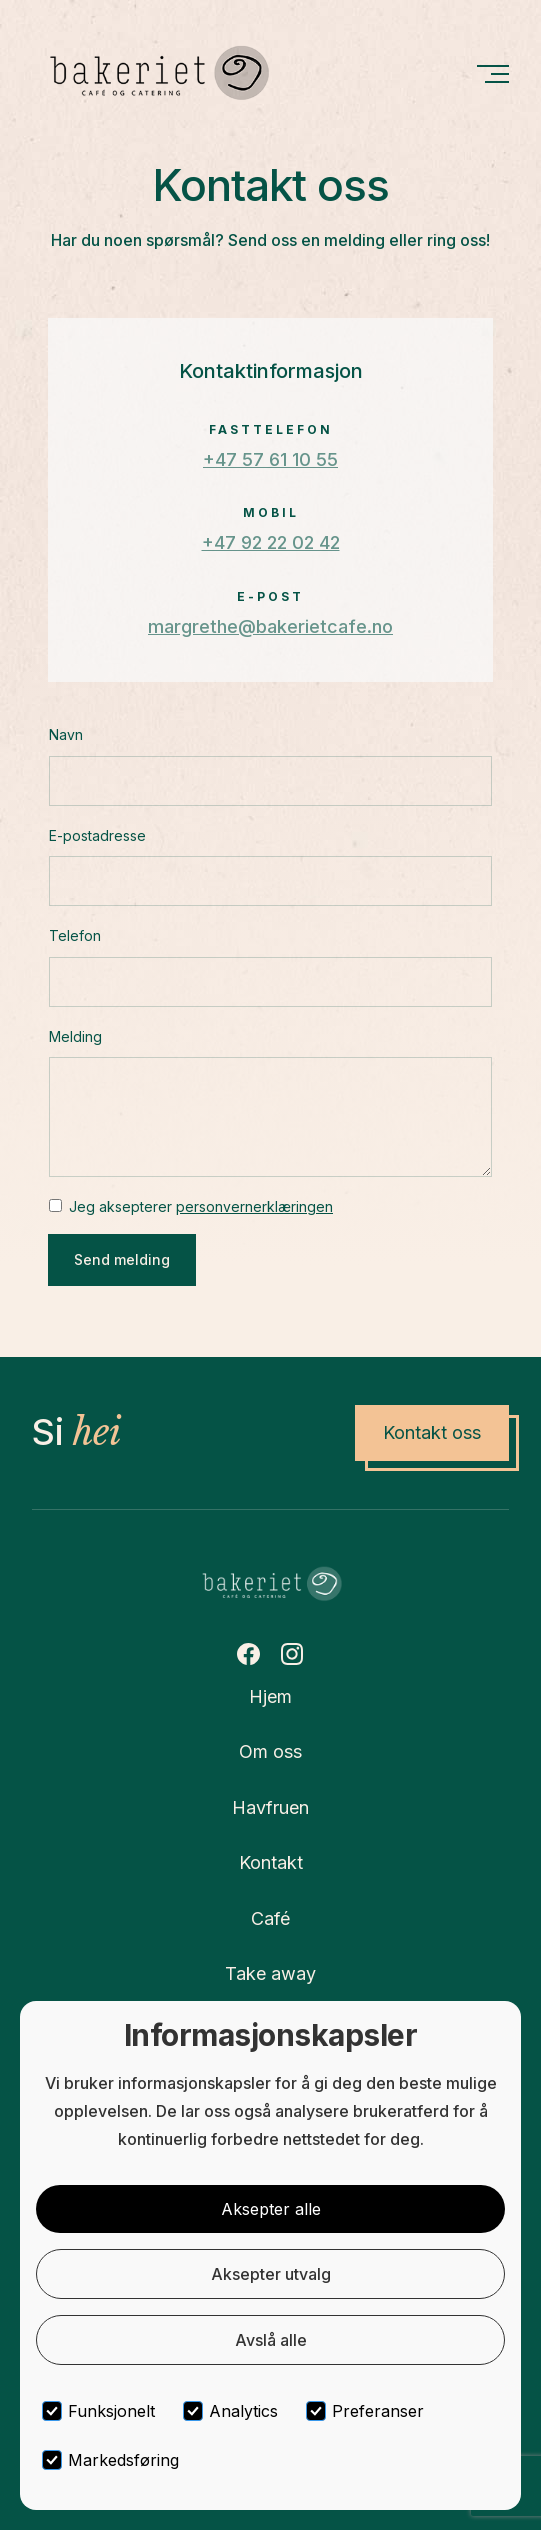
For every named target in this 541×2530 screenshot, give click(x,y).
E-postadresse (97, 835)
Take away (270, 1973)
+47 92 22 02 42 (271, 542)
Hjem (270, 1696)
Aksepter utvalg (271, 2274)
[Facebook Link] (248, 1653)
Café (270, 1918)
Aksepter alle (271, 2209)
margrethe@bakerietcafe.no (270, 626)
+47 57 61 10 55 (270, 459)
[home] (157, 72)
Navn (66, 734)
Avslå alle (271, 2340)
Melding (75, 1036)
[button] (492, 73)
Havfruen (270, 1807)
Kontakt (271, 1862)
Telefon (75, 935)
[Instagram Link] (292, 1653)
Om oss (270, 1751)
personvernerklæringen (254, 1206)
